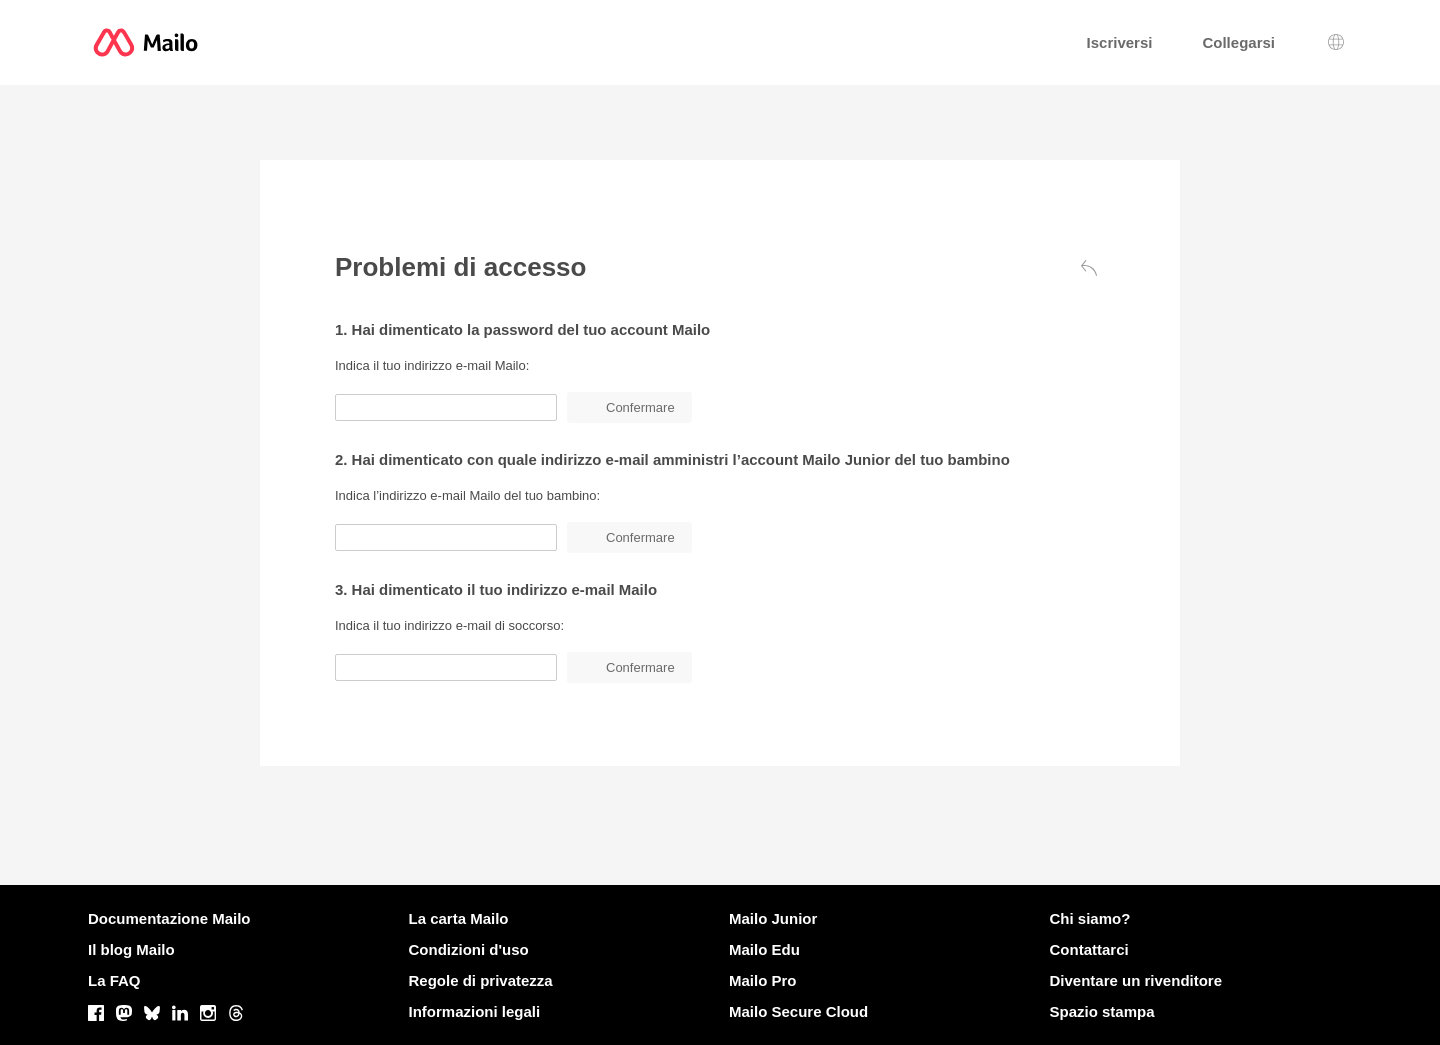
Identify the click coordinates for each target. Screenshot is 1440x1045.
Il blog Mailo (131, 949)
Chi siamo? (1090, 918)
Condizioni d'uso (469, 949)
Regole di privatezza (481, 980)
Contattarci (1089, 949)
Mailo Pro (763, 980)
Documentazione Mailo (169, 918)
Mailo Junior (773, 918)
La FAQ (114, 980)
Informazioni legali (475, 1011)
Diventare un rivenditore (1136, 980)
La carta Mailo (459, 918)
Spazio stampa (1102, 1011)
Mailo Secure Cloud (798, 1011)
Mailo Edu (764, 949)
